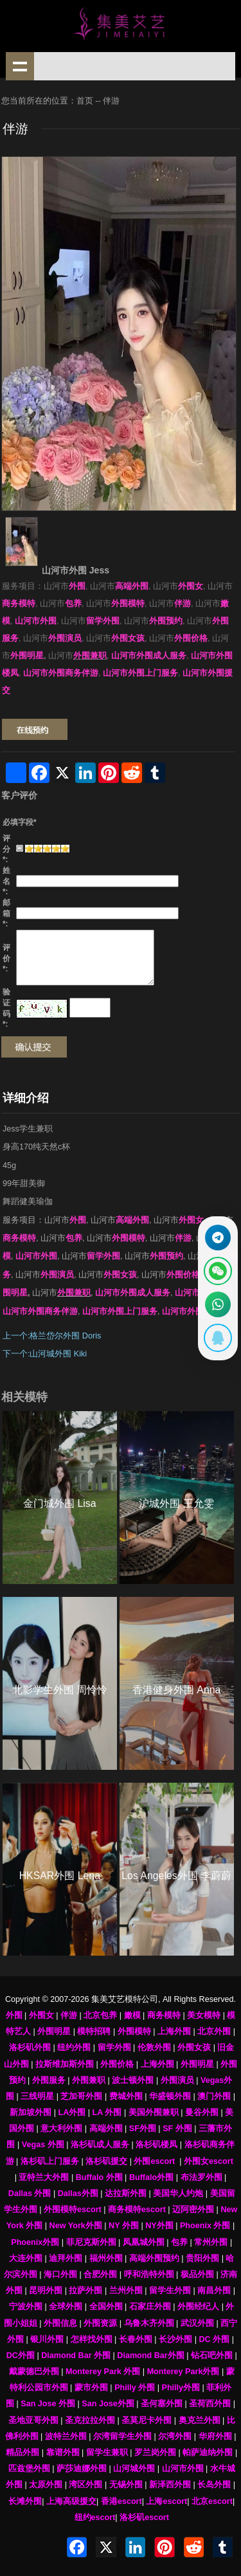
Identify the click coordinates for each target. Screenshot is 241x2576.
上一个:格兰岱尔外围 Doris (52, 1335)
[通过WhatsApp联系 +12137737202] (218, 1304)
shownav (20, 66)
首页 (84, 100)
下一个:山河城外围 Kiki (45, 1353)
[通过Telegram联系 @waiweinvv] (218, 1237)
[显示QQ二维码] (218, 1338)
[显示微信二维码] (218, 1271)
